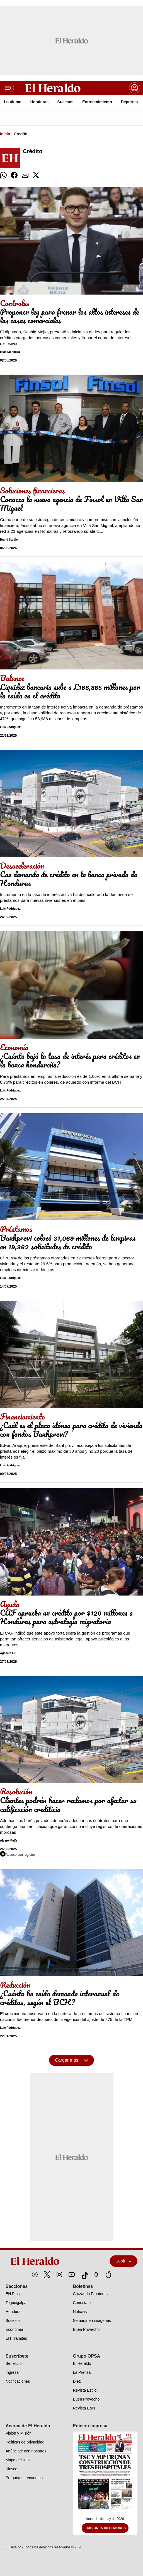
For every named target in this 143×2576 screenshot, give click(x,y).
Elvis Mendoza (10, 352)
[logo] (48, 2261)
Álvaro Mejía (8, 1840)
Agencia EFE (8, 1653)
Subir (123, 2261)
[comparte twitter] (36, 175)
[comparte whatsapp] (3, 175)
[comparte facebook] (14, 175)
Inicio (5, 134)
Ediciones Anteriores (105, 2528)
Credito (20, 134)
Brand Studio (9, 539)
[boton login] (134, 87)
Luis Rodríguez (10, 727)
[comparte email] (25, 175)
